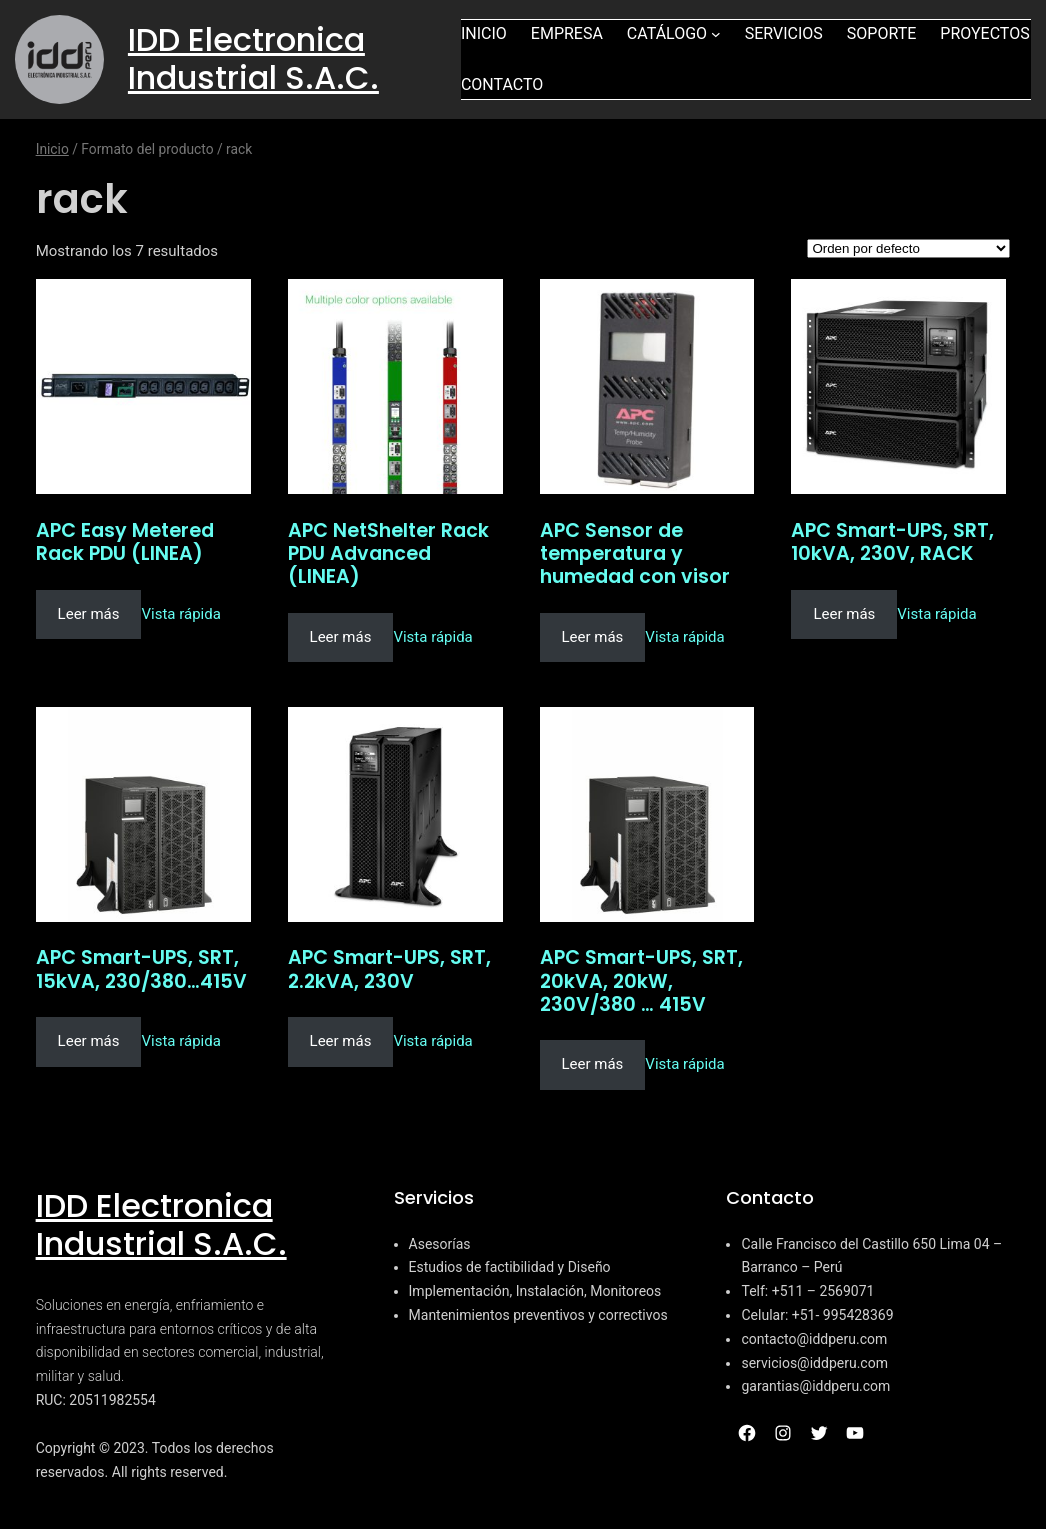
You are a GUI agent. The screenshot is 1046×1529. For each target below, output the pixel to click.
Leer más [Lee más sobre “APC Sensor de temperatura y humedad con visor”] (593, 637)
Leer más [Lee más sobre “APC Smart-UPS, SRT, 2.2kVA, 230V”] (341, 1041)
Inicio (52, 149)
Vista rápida (180, 614)
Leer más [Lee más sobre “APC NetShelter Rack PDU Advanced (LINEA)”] (341, 637)
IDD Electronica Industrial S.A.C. (253, 58)
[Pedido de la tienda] (908, 248)
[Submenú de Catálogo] (716, 34)
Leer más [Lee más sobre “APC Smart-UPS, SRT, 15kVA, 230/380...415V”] (89, 1041)
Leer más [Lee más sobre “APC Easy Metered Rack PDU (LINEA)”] (89, 614)
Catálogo (667, 33)
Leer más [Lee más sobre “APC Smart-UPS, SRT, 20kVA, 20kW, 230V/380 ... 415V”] (593, 1064)
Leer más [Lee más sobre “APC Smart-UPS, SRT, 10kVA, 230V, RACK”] (844, 614)
